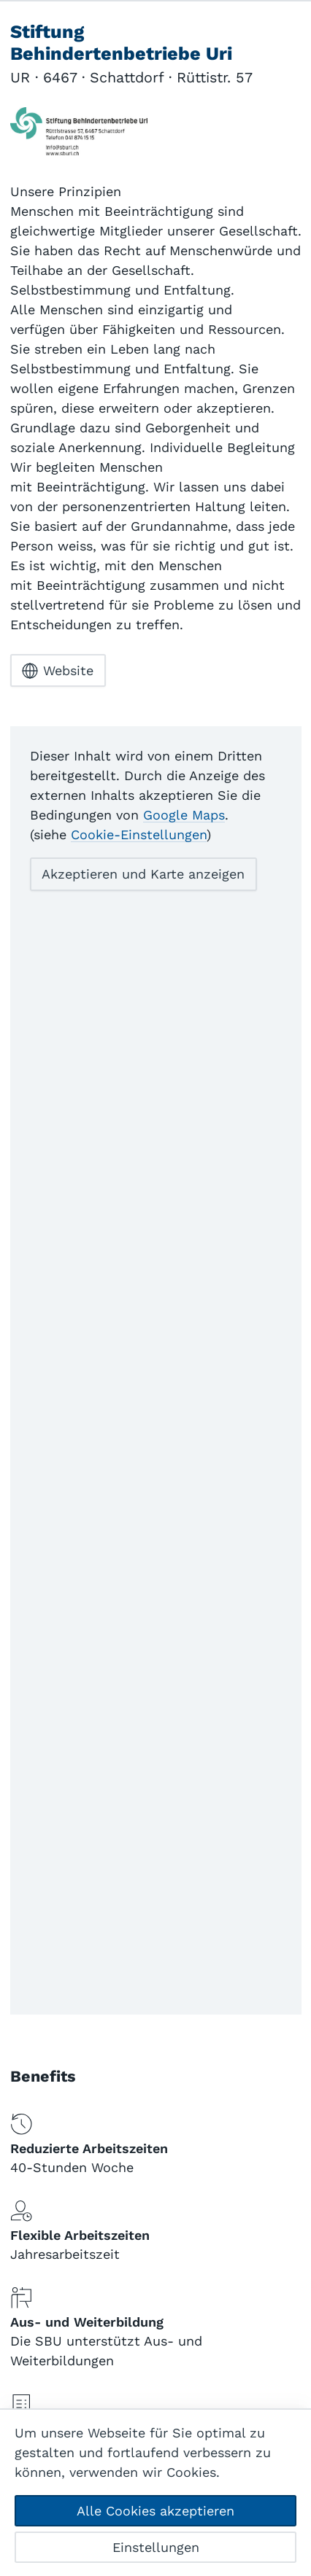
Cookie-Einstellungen (139, 834)
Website (57, 671)
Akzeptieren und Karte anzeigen (143, 874)
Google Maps (184, 814)
